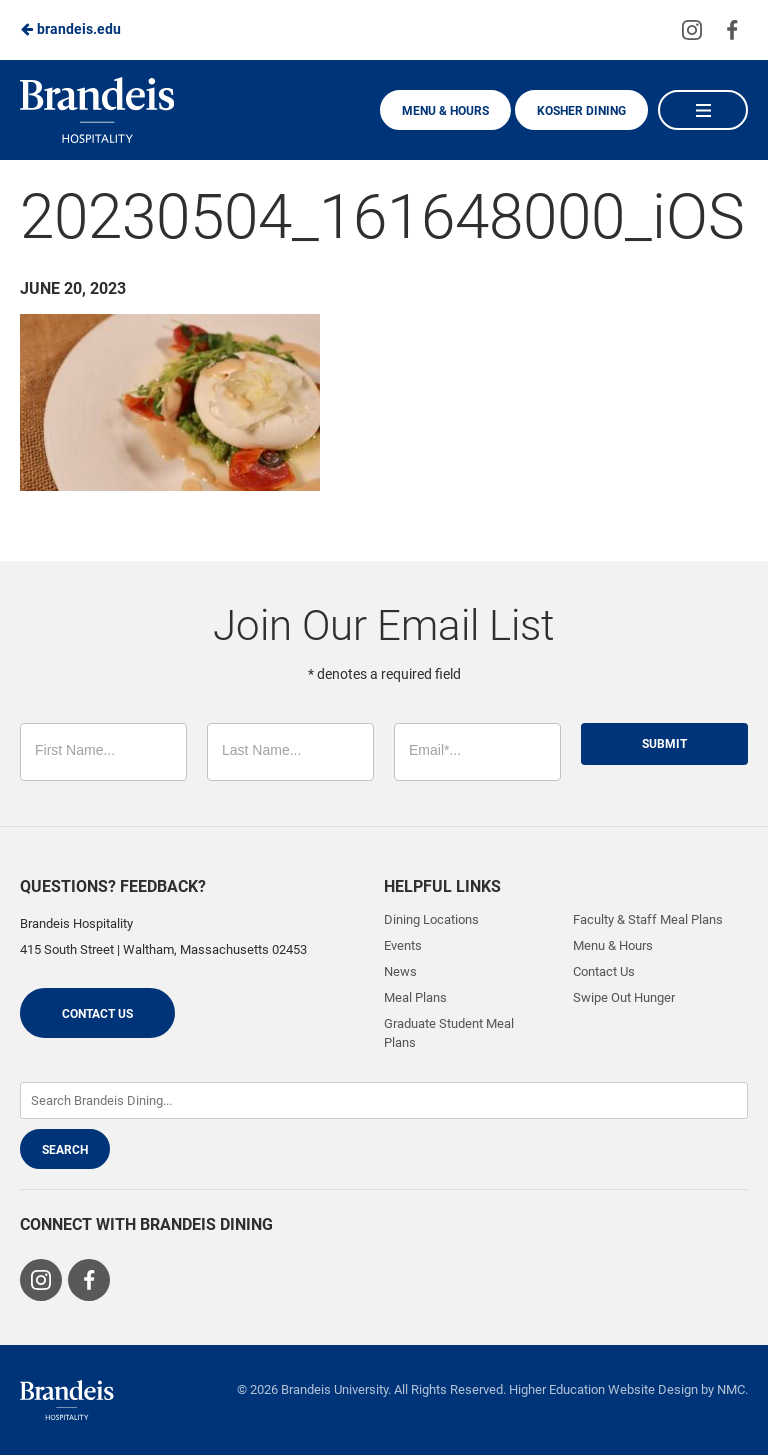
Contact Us (97, 1014)
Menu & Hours (445, 111)
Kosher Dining (581, 111)
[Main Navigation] (703, 110)
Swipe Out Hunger (624, 997)
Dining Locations (431, 919)
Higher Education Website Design (603, 1389)
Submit (664, 744)
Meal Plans (415, 997)
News (400, 971)
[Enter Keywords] (384, 1100)
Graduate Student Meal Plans (449, 1032)
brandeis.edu (70, 29)
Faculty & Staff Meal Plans (648, 919)
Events (403, 945)
